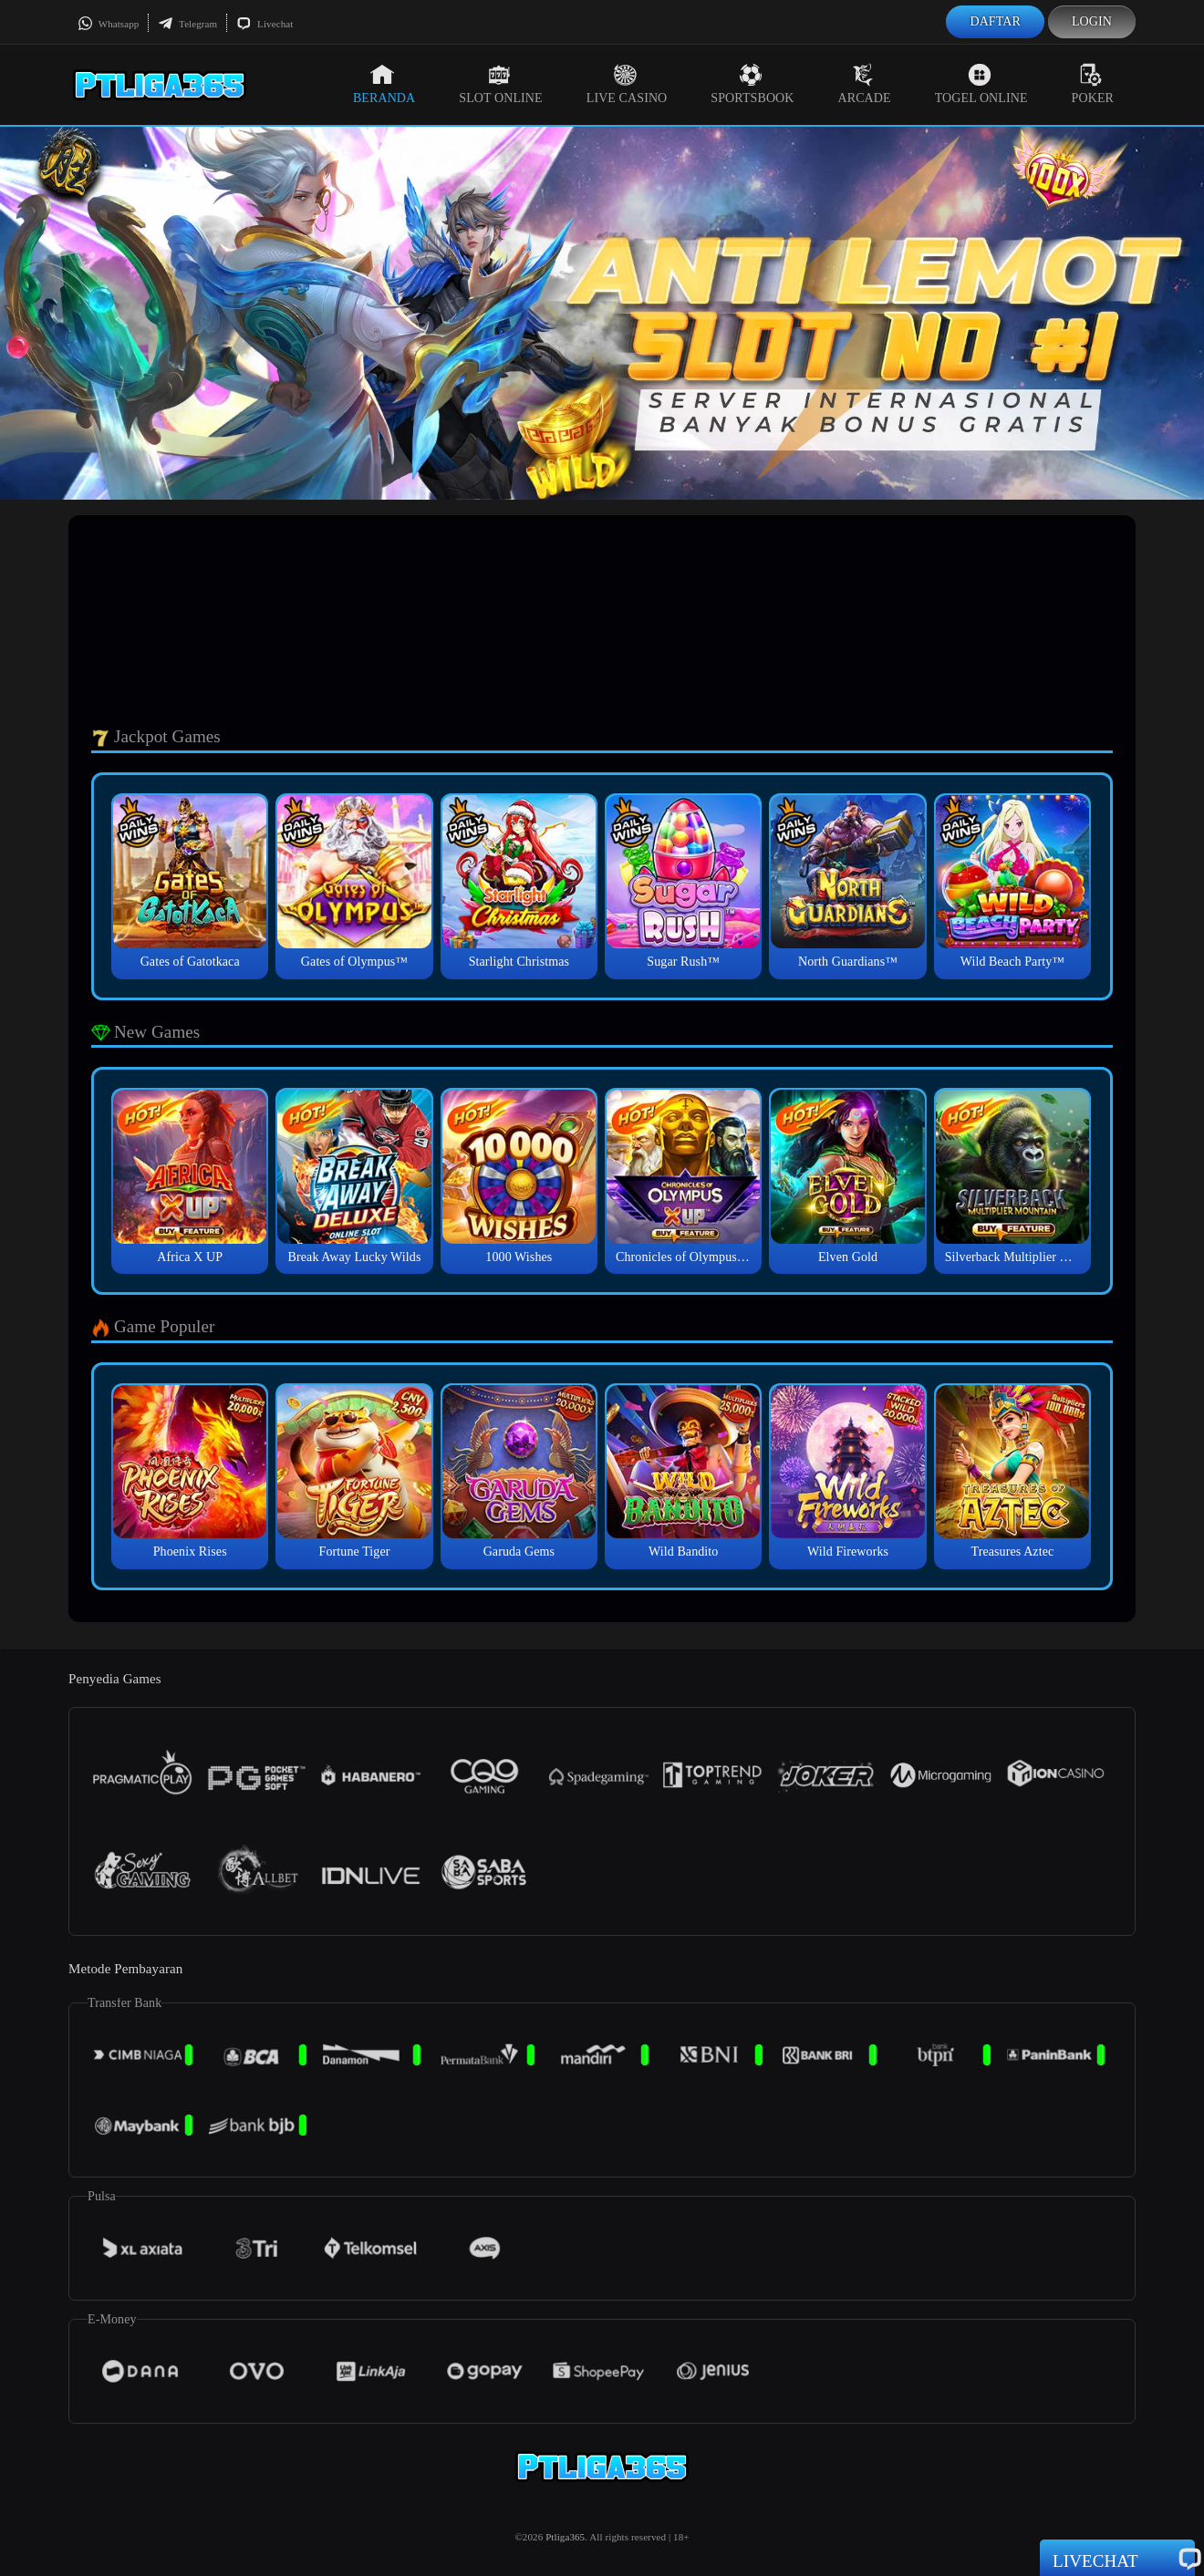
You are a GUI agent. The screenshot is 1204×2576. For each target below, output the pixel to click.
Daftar (995, 21)
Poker (1093, 84)
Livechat (264, 23)
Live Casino (627, 84)
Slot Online (500, 84)
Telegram (187, 23)
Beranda (384, 84)
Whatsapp (108, 23)
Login (1092, 21)
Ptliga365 (565, 2536)
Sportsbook (752, 84)
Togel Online (981, 84)
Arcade (864, 84)
